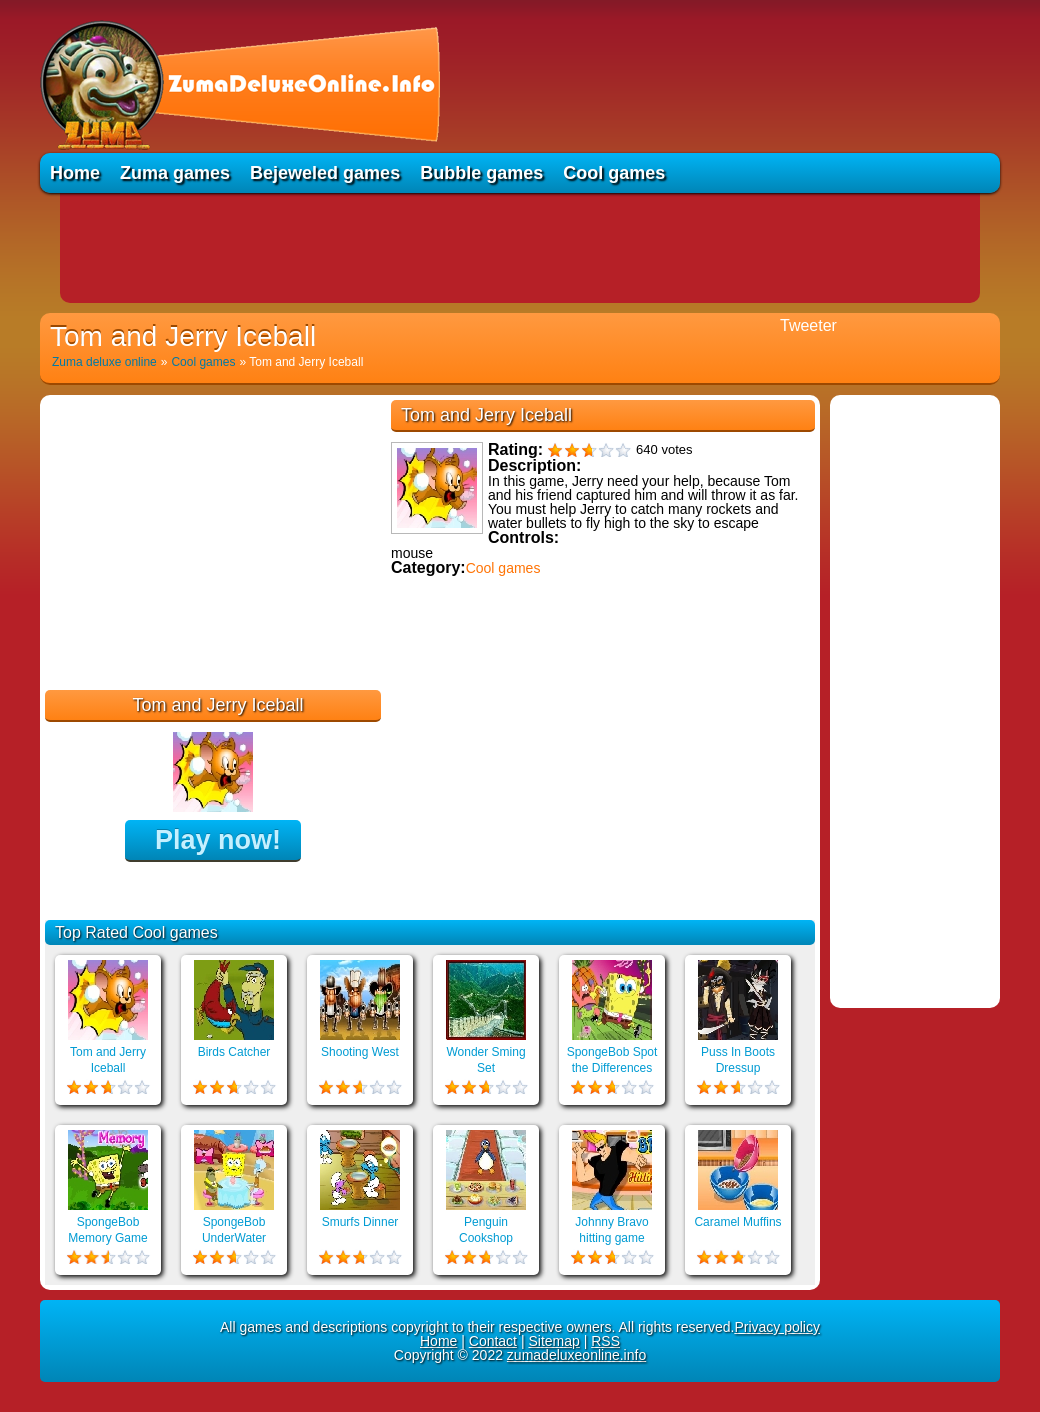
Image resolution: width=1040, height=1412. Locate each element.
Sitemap (553, 1341)
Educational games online (477, 697)
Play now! (218, 840)
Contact (493, 1341)
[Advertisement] (520, 248)
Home (75, 173)
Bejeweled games (325, 173)
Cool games (614, 173)
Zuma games (175, 173)
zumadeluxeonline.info (576, 1355)
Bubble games (481, 173)
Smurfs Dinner (360, 1222)
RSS (605, 1341)
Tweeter (808, 325)
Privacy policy (777, 1327)
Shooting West (360, 1052)
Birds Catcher (234, 1052)
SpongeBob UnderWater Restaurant (234, 1238)
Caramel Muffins (737, 1222)
